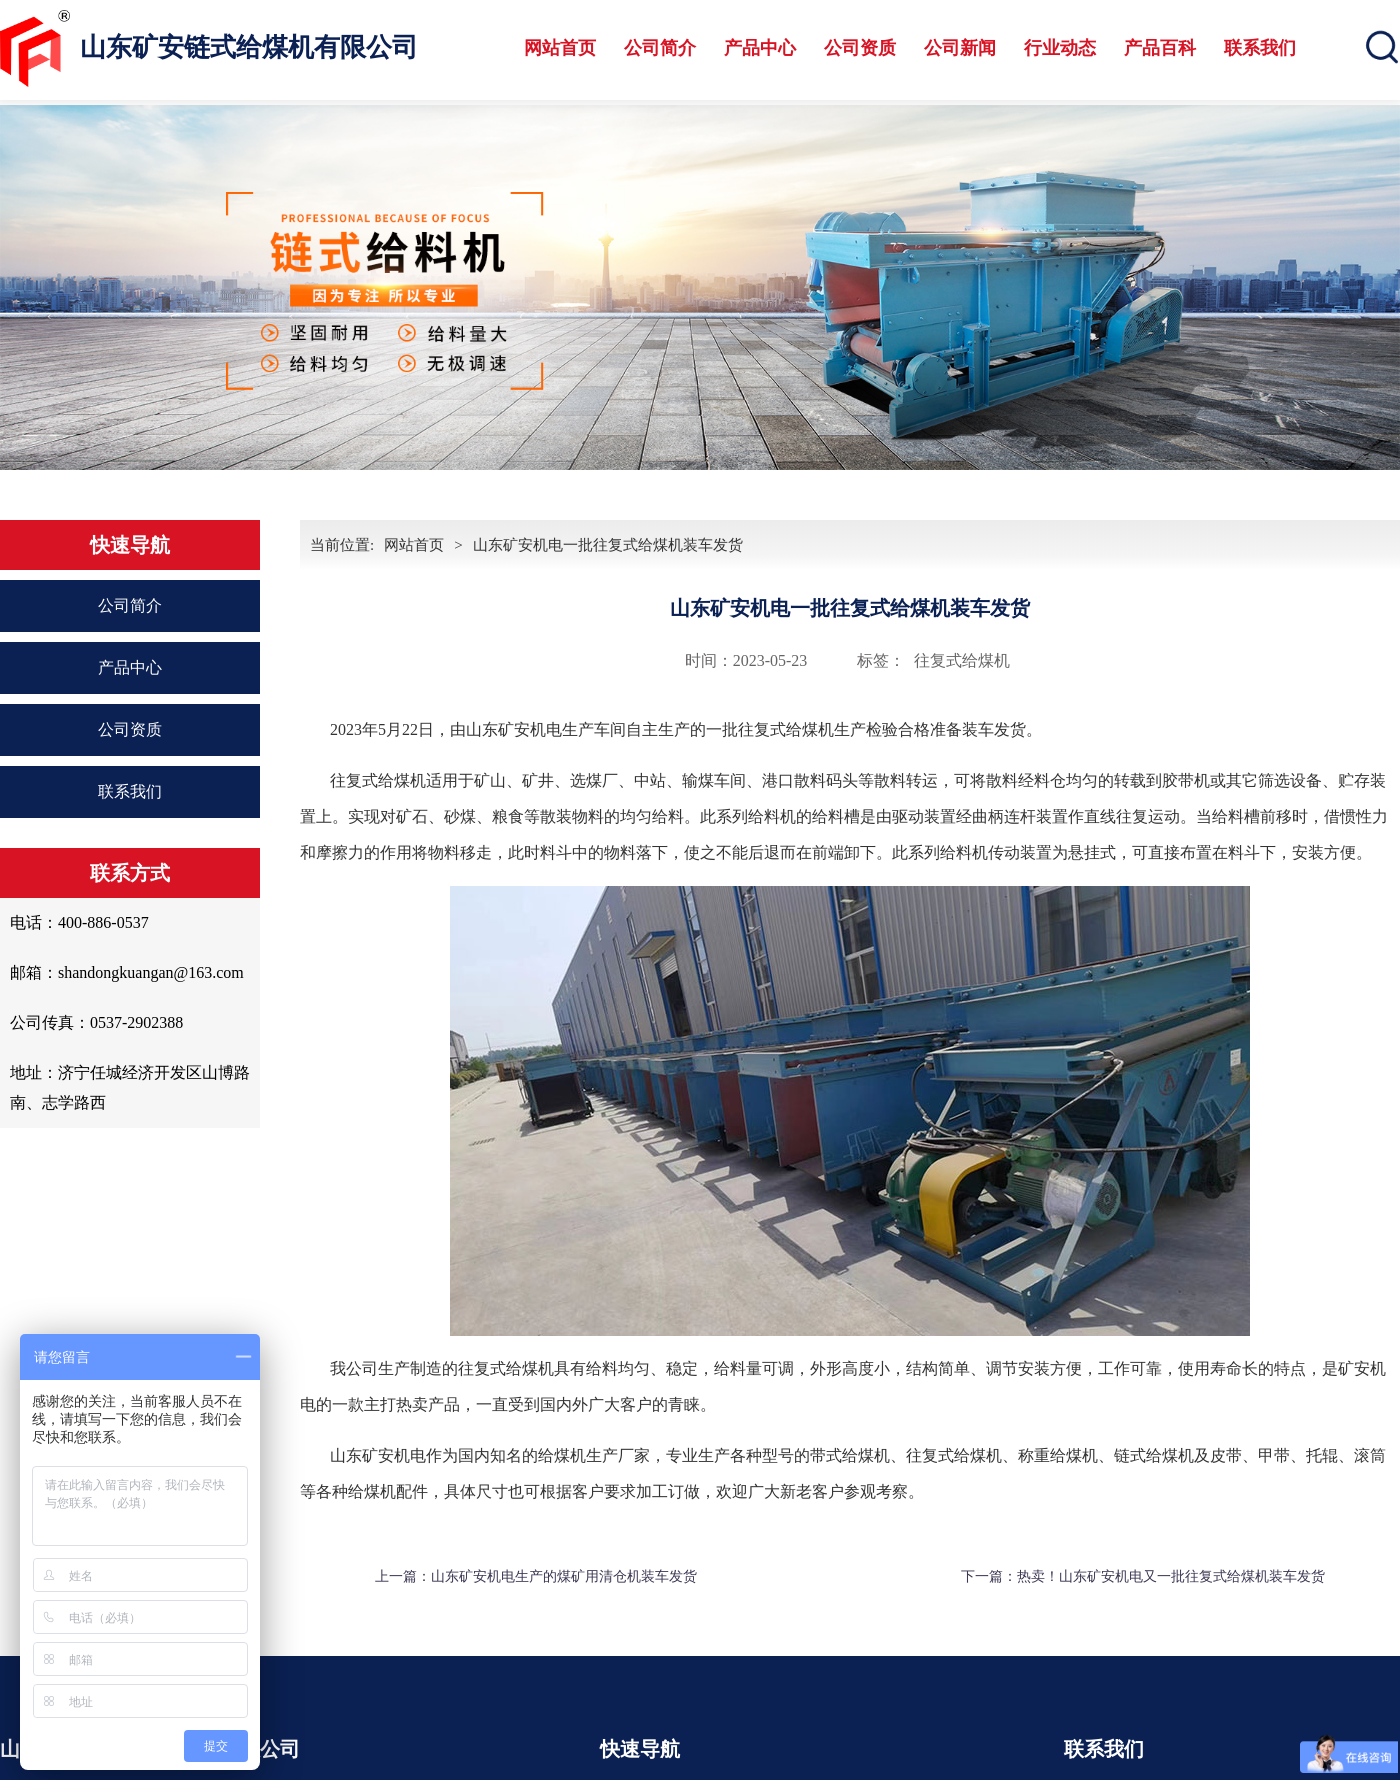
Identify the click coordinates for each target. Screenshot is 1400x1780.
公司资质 (860, 48)
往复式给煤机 (962, 660)
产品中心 (760, 48)
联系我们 (1260, 48)
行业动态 (1060, 48)
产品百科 (1160, 48)
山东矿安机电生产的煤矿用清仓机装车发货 (564, 1576)
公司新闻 (960, 48)
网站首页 (560, 48)
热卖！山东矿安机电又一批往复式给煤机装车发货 (1171, 1576)
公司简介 (660, 48)
